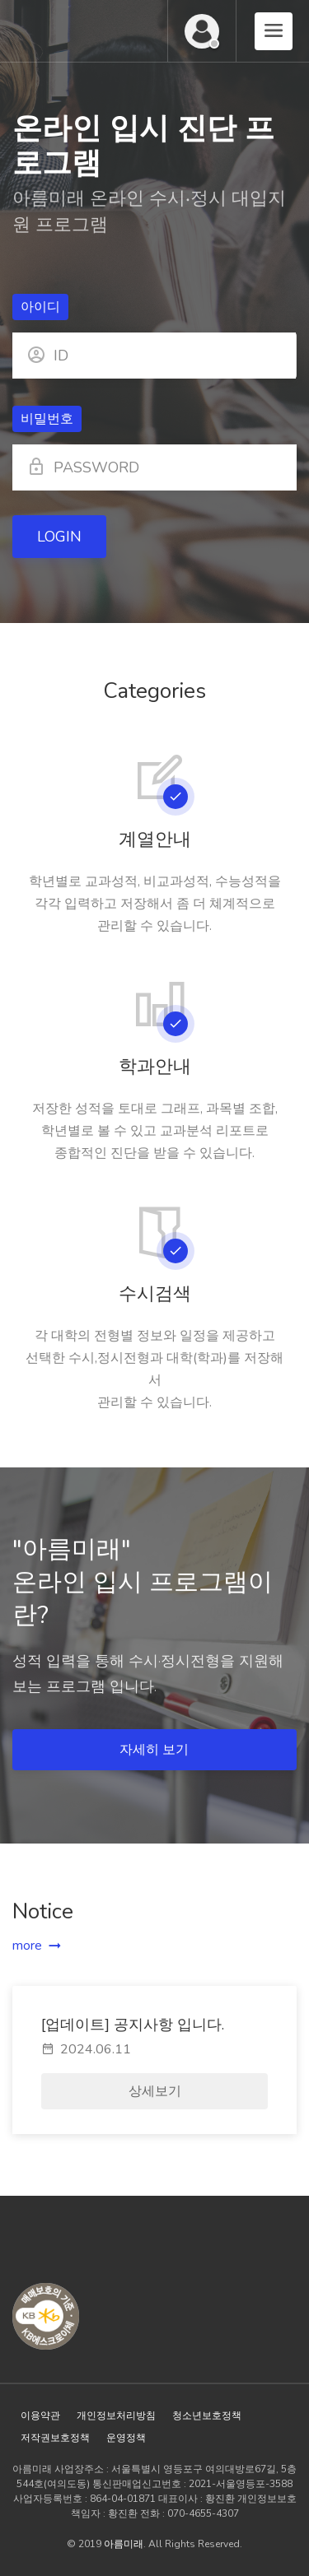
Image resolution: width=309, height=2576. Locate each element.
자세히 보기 (155, 1750)
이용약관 (40, 2415)
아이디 (40, 307)
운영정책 (126, 2437)
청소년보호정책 (206, 2415)
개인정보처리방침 (116, 2415)
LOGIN (59, 536)
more (27, 1946)
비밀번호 (47, 419)
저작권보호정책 (55, 2437)
